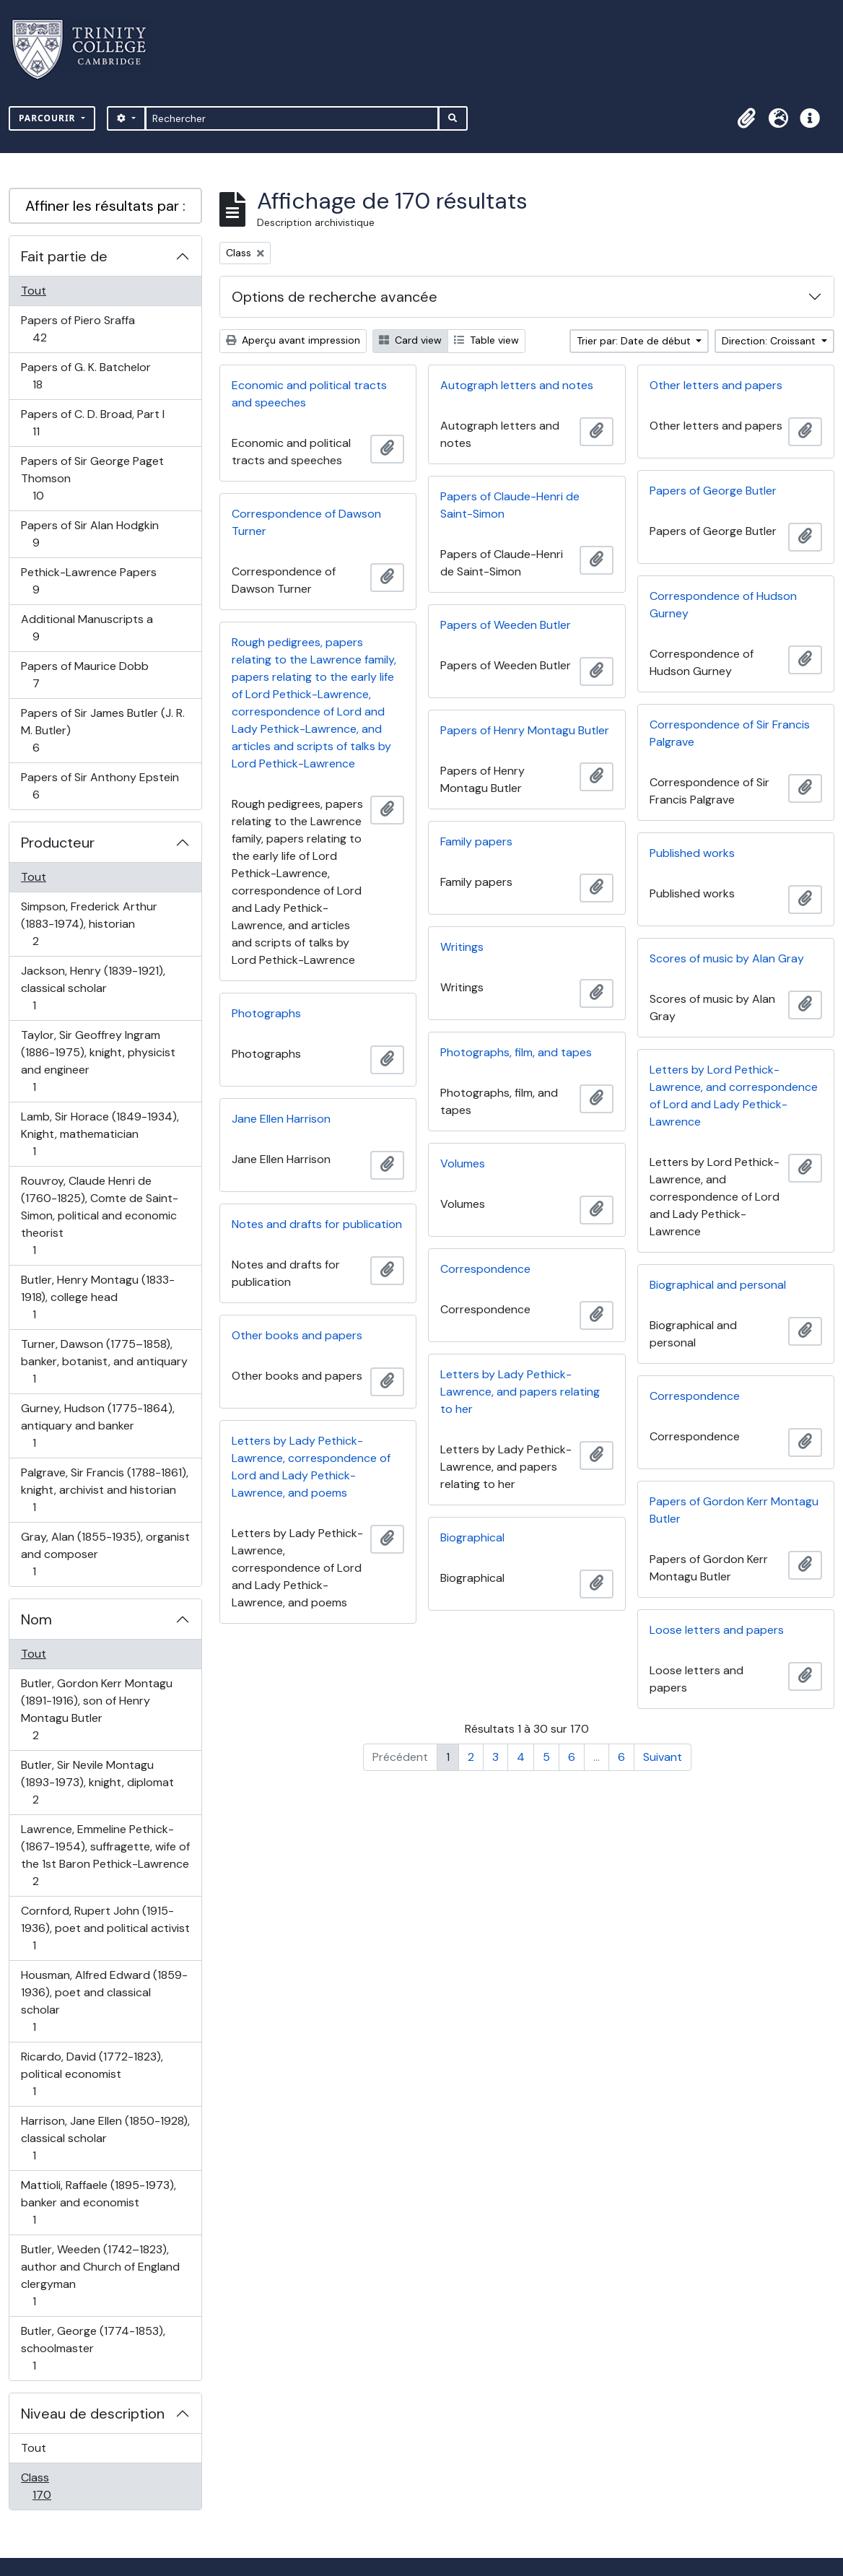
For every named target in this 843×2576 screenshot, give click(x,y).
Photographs (266, 1013)
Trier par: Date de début (635, 340)
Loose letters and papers (717, 1629)
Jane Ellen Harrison (281, 1118)
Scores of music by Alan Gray (727, 958)
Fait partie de (64, 256)
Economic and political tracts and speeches (309, 394)
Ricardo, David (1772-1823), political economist (91, 2074)
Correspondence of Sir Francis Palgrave (730, 733)
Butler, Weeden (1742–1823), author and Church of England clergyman (100, 2275)
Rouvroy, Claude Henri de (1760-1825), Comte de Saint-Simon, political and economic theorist (99, 1215)
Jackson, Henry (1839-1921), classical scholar (92, 988)
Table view (486, 340)
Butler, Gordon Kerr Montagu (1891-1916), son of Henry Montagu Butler (96, 1709)
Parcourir (49, 118)
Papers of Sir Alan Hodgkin (89, 534)
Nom (36, 1619)
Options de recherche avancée (334, 296)
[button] (746, 118)
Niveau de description (93, 2413)
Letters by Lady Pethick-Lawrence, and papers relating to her (520, 1392)
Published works (692, 853)
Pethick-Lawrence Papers (88, 581)
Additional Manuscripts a (86, 627)
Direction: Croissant (770, 340)
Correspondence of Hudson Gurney (723, 604)
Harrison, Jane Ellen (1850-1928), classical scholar (105, 2138)
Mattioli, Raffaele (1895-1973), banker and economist (98, 2202)
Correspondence (485, 1268)
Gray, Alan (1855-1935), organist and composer (105, 1554)
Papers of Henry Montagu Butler (524, 730)
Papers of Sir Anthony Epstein (99, 786)
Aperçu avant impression (293, 340)
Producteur (58, 842)
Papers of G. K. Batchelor (85, 375)
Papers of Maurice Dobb (84, 674)
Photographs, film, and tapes (516, 1052)
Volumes (462, 1163)
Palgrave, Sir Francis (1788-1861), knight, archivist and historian (104, 1489)
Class (57, 2486)
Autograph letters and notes (516, 385)
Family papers (476, 841)
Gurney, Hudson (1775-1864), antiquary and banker (97, 1425)
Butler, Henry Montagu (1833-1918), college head (97, 1297)
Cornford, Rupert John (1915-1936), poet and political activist (105, 1928)
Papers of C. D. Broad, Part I (92, 422)
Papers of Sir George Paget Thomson (92, 478)
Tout (33, 290)
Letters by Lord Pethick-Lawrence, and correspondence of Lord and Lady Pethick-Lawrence (734, 1095)
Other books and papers (297, 1335)
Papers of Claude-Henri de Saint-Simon (510, 505)
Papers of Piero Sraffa (77, 329)
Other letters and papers (716, 385)
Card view (410, 340)
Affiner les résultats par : (105, 205)
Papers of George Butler (713, 490)
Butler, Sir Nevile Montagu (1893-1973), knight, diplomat (97, 1782)
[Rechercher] (292, 118)
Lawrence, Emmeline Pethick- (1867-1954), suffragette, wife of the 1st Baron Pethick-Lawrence (105, 1855)
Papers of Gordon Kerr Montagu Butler (734, 1510)
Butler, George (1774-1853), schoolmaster (92, 2348)
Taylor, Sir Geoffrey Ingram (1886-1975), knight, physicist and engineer (97, 1061)
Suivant (662, 1757)
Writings (462, 946)
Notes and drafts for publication (317, 1224)
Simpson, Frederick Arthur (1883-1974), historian (88, 923)
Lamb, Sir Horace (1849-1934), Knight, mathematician (99, 1134)
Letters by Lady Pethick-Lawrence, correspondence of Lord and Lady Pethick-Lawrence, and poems (311, 1466)
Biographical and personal (718, 1284)
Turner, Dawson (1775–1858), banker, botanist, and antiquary (104, 1361)
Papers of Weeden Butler (505, 624)
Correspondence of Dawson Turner (306, 522)
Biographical (472, 1537)
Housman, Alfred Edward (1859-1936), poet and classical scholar (104, 2001)
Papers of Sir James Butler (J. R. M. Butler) (102, 730)
